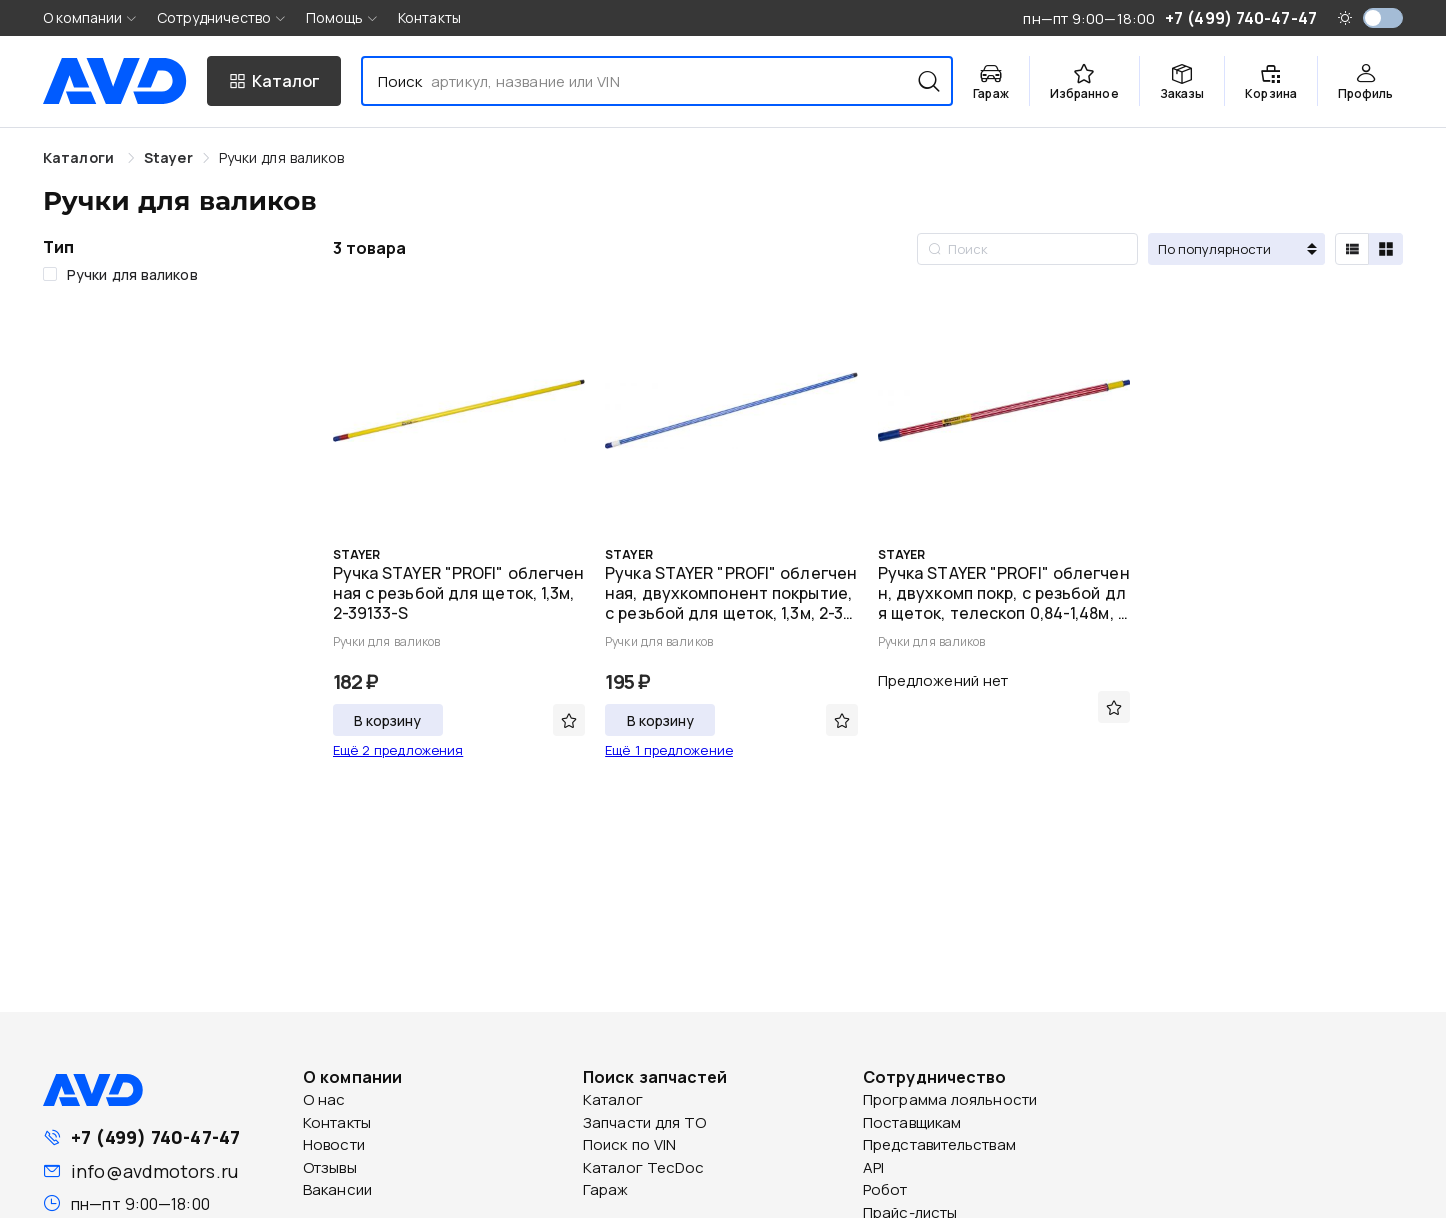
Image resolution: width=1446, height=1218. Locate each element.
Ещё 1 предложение (669, 750)
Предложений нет (943, 680)
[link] (168, 157)
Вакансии (337, 1189)
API (873, 1167)
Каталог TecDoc (643, 1167)
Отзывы (330, 1167)
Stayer (168, 157)
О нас (324, 1099)
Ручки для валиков (282, 157)
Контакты (429, 17)
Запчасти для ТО (645, 1122)
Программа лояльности (950, 1099)
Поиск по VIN (629, 1144)
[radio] (1352, 249)
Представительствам (939, 1144)
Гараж (606, 1189)
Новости (334, 1144)
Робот (885, 1189)
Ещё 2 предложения (398, 750)
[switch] (1383, 18)
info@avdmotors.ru (154, 1171)
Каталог (613, 1099)
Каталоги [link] (80, 157)
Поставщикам (912, 1122)
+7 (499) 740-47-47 (155, 1137)
